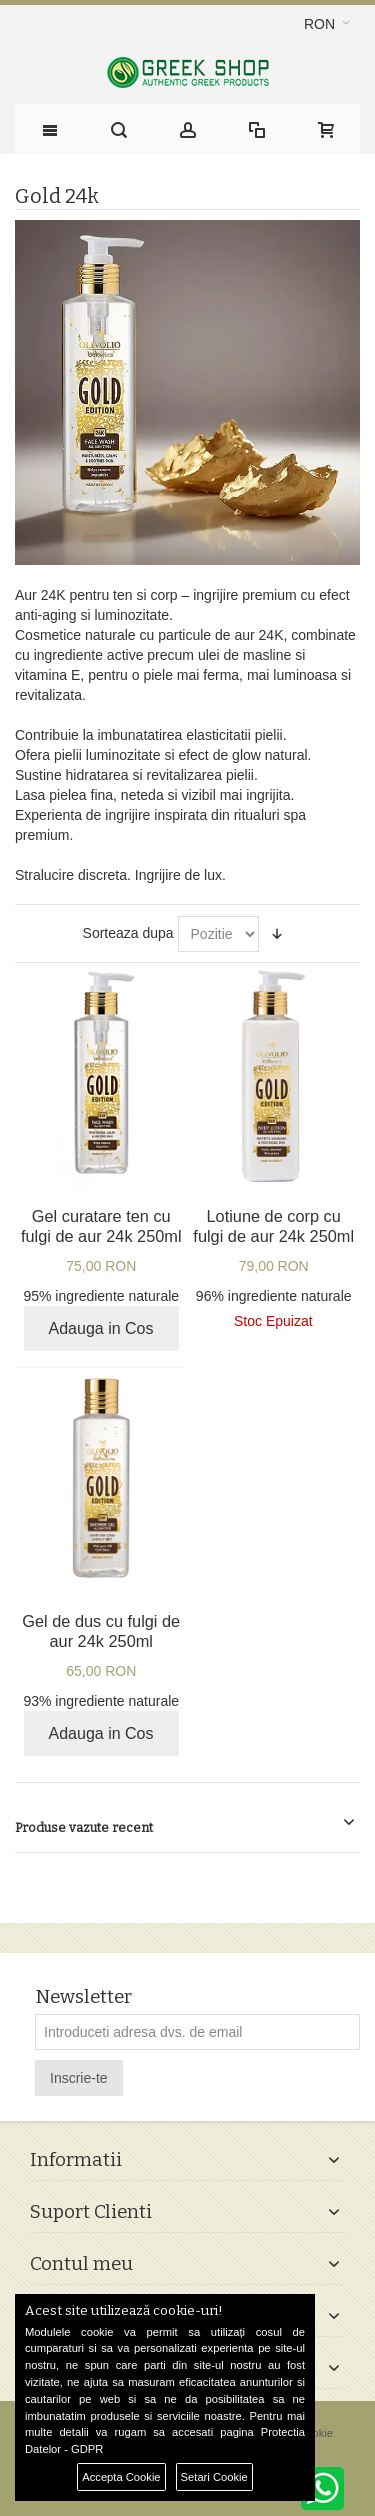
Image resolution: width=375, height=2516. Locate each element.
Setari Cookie (214, 2477)
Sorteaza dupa (128, 933)
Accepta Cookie (121, 2477)
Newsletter (83, 1997)
